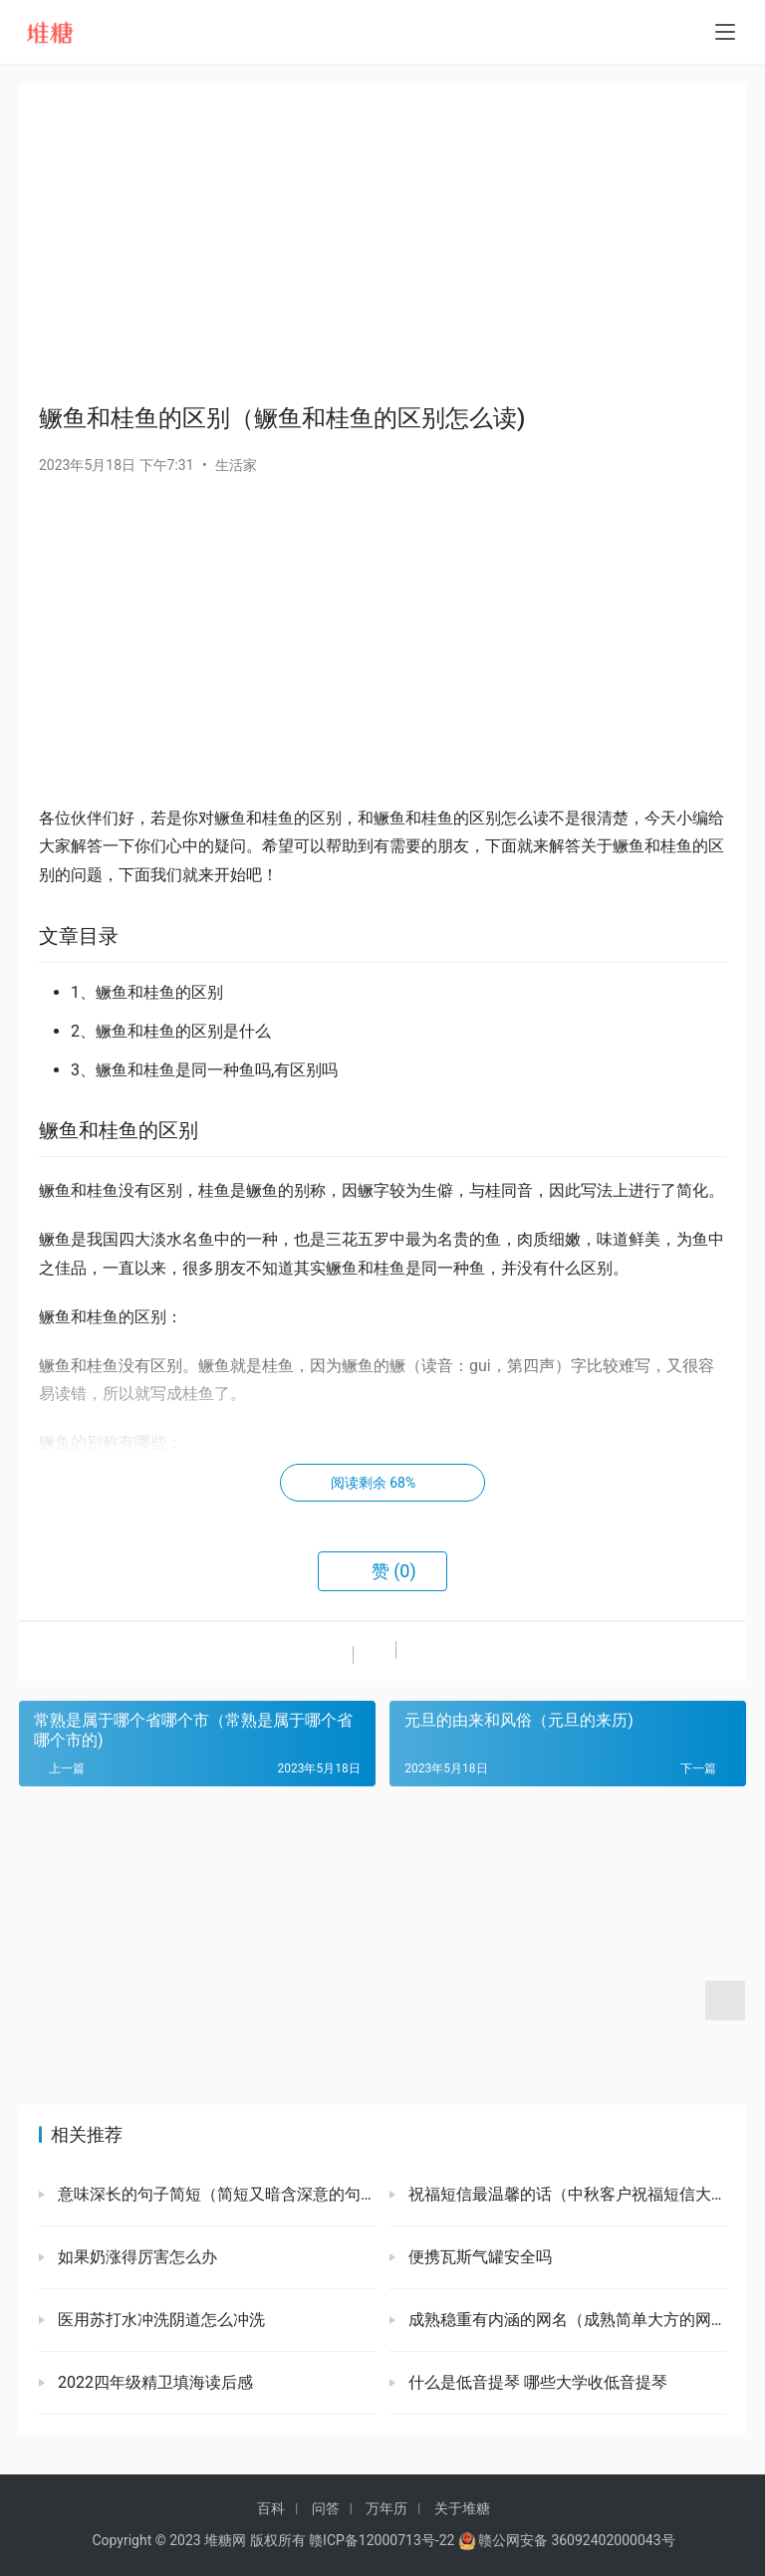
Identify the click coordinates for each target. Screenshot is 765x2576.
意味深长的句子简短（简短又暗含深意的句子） (215, 2194)
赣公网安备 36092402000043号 (566, 2540)
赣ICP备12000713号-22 (381, 2540)
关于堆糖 (462, 2508)
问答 (326, 2508)
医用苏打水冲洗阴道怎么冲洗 (159, 2319)
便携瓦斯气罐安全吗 (478, 2256)
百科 (271, 2508)
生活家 (236, 465)
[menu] (725, 32)
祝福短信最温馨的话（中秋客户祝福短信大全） (565, 2194)
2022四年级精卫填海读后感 (153, 2382)
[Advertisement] (382, 243)
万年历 (386, 2508)
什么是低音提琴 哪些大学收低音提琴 (535, 2382)
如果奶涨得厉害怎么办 (135, 2256)
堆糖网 (225, 2540)
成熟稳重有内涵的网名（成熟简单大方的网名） (565, 2319)
